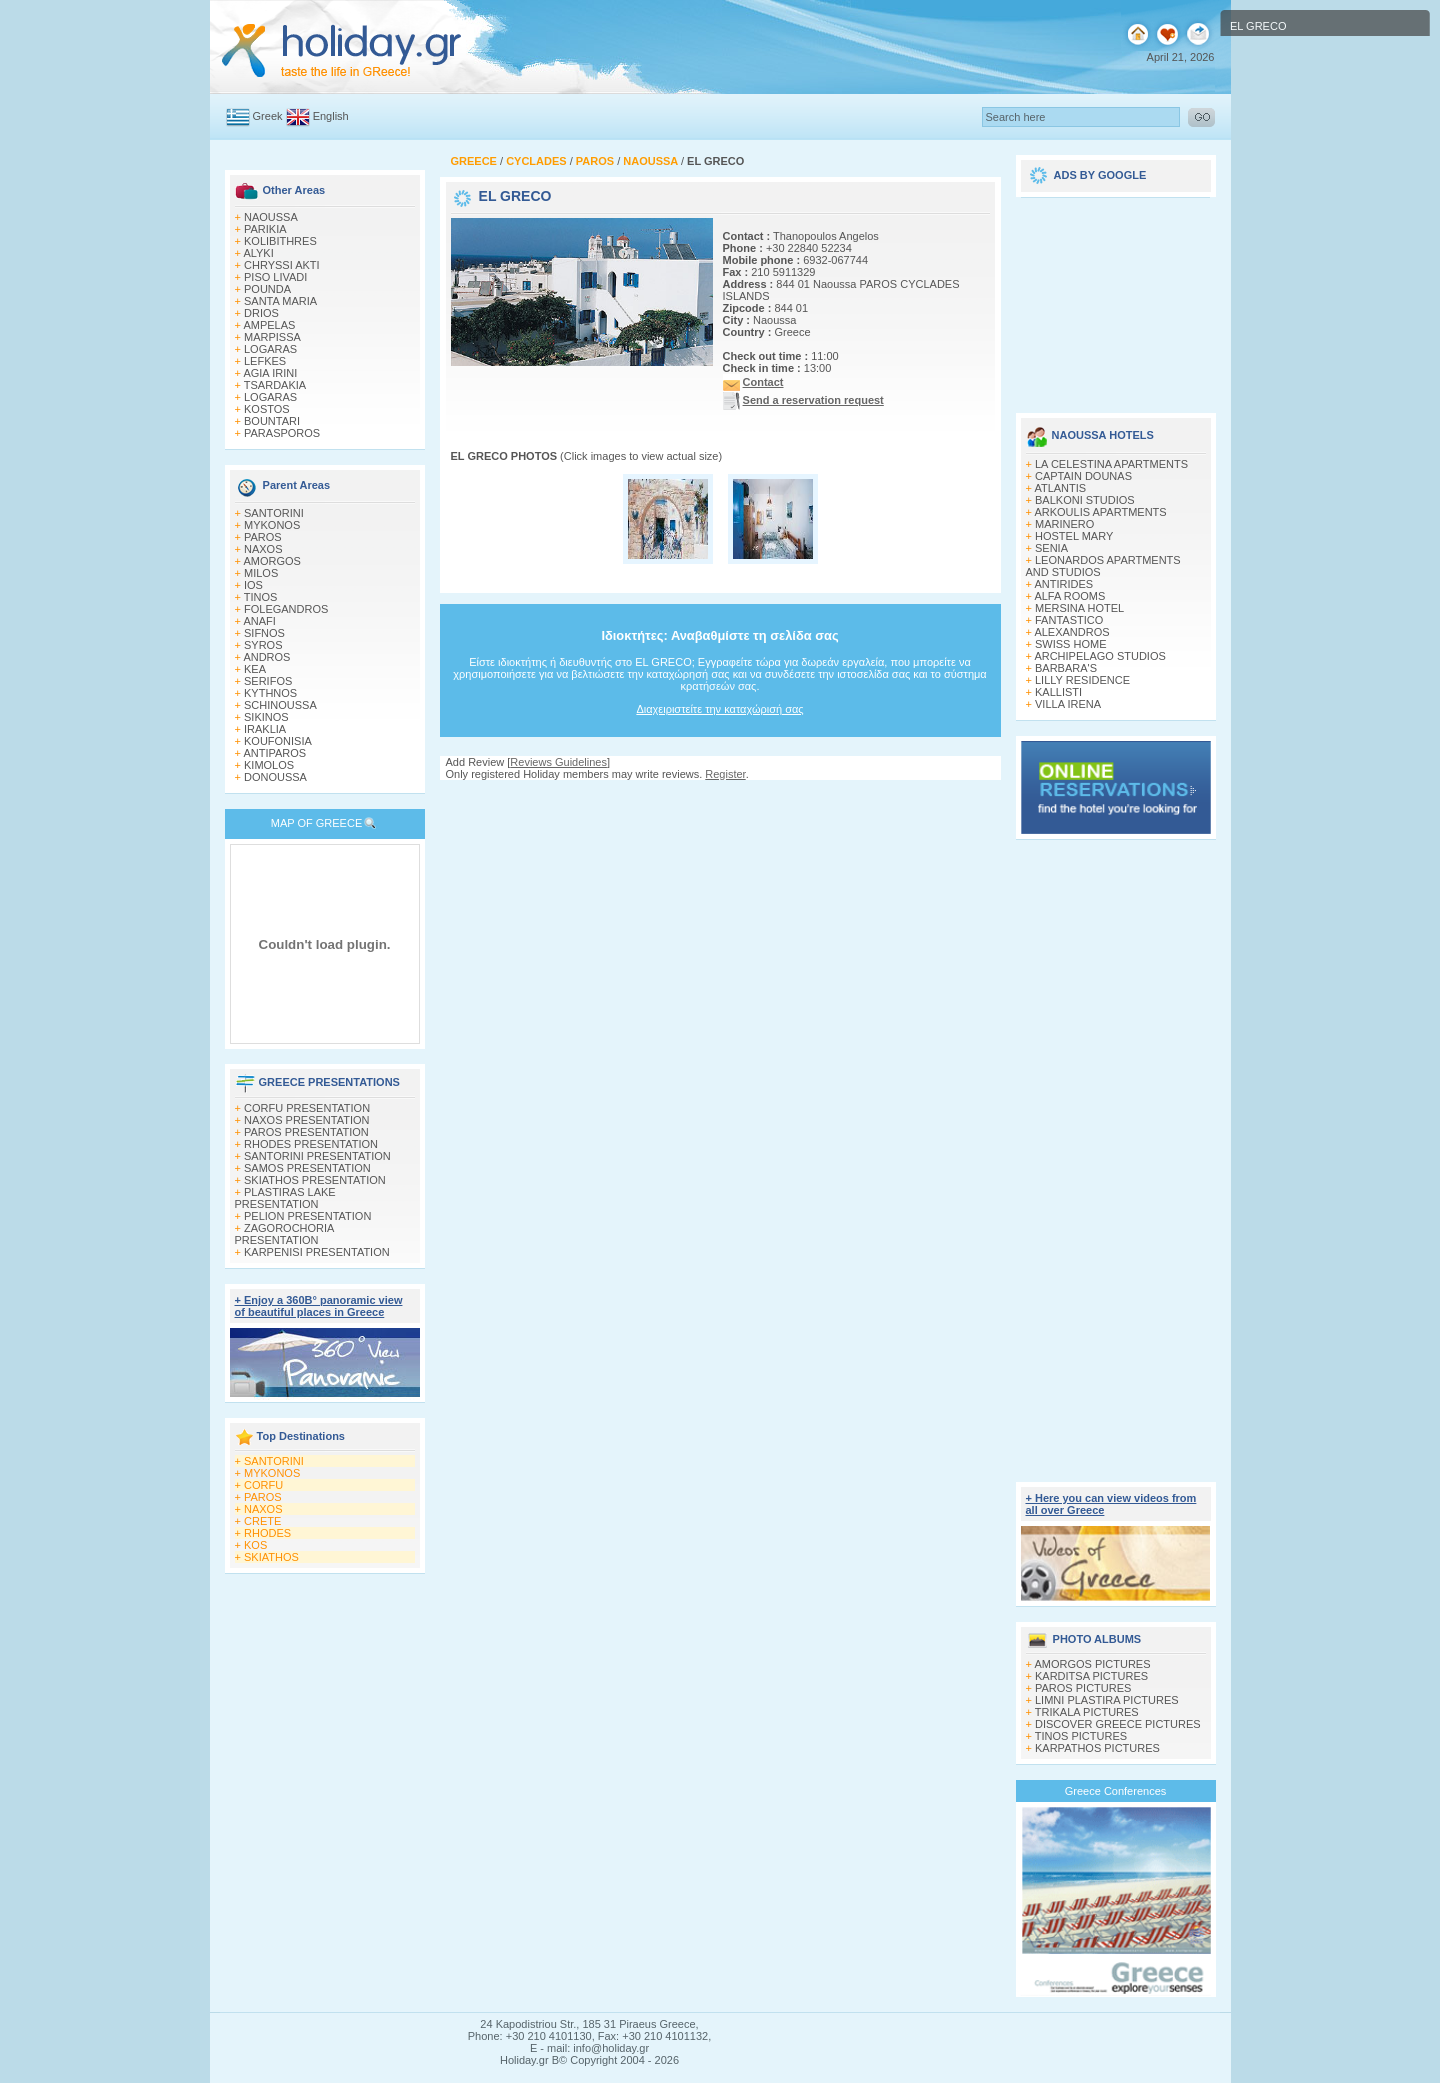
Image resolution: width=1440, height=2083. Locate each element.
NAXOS (263, 549)
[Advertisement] (720, 799)
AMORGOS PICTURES (1092, 1664)
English (331, 116)
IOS (253, 585)
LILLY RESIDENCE (1082, 680)
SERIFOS (268, 681)
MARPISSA (272, 337)
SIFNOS (264, 633)
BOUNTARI (272, 421)
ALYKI (258, 253)
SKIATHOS (271, 1557)
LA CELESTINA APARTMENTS (1111, 464)
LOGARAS (270, 349)
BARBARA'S (1066, 668)
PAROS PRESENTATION (306, 1132)
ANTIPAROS (274, 753)
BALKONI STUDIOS (1085, 500)
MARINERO (1064, 524)
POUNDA (267, 289)
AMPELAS (269, 325)
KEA (255, 669)
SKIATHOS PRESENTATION (315, 1180)
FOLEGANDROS (286, 609)
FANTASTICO (1069, 620)
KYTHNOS (270, 693)
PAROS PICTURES (1083, 1688)
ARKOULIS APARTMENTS (1100, 512)
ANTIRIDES (1063, 584)
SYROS (263, 645)
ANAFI (259, 621)
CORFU (263, 1485)
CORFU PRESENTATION (307, 1108)
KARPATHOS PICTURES (1097, 1748)
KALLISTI (1058, 692)
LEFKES (265, 361)
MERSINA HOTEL (1079, 608)
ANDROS (266, 657)
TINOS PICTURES (1081, 1736)
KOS (255, 1545)
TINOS (261, 597)
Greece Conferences (1116, 1791)
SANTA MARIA (280, 301)
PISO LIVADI (275, 277)
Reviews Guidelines (558, 762)
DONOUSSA (275, 777)
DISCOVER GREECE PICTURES (1118, 1724)
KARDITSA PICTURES (1091, 1676)
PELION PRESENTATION (307, 1216)
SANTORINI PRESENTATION (317, 1156)
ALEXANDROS (1071, 632)
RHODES (267, 1533)
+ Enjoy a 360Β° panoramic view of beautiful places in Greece (319, 1306)
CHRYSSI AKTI (282, 265)
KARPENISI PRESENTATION (317, 1252)
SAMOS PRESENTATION (307, 1168)
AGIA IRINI (270, 373)
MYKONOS (272, 525)
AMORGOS (271, 561)
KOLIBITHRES (280, 241)
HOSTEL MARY (1074, 536)
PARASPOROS (282, 433)
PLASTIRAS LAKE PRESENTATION (285, 1198)
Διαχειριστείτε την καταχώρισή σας (719, 709)
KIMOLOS (269, 765)
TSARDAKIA (275, 385)
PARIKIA (265, 229)
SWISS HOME (1071, 644)
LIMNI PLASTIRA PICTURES (1107, 1700)
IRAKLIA (265, 729)
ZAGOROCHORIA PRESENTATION (284, 1234)
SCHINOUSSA (280, 705)
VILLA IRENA (1068, 704)
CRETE (262, 1521)
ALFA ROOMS (1069, 596)
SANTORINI (274, 513)
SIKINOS (266, 717)
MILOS (261, 573)
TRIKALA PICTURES (1087, 1712)
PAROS (263, 537)
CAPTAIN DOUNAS (1083, 476)
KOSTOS (267, 409)
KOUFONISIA (278, 741)
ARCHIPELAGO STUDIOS (1099, 656)
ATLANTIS (1060, 488)
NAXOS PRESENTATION (307, 1120)
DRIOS (261, 313)
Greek (268, 116)
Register (725, 774)
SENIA (1051, 548)
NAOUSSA (271, 217)
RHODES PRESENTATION (311, 1144)
